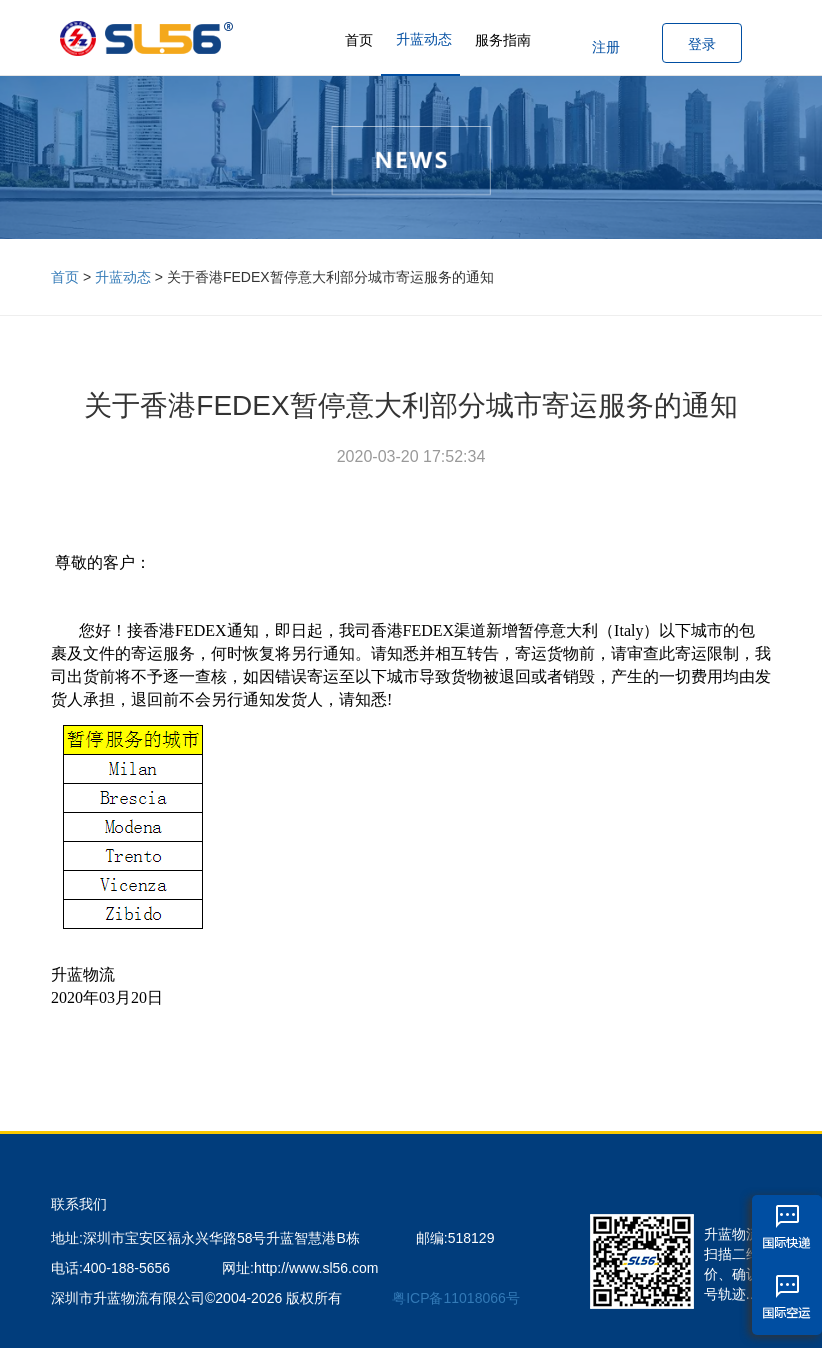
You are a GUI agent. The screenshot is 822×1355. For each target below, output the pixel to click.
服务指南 (503, 40)
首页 (359, 40)
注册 (606, 47)
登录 (702, 44)
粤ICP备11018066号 (456, 1298)
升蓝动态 (424, 39)
